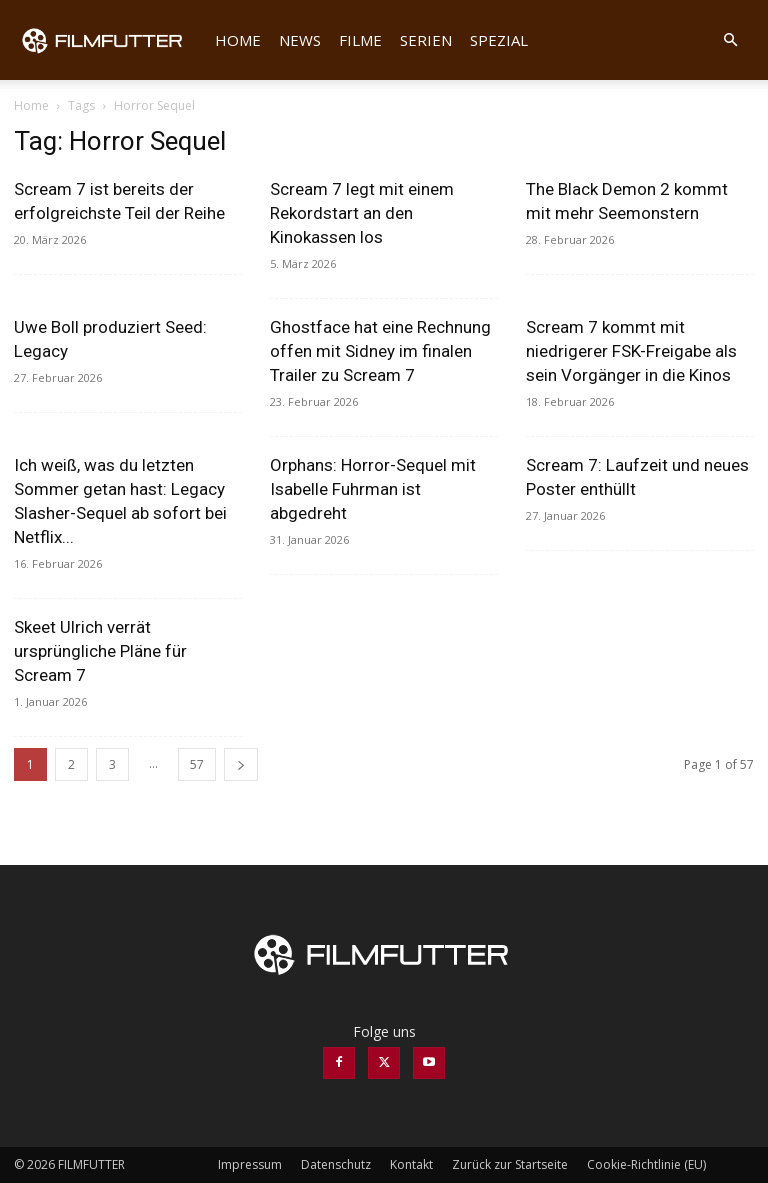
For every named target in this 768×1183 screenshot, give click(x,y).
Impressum (250, 1164)
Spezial (499, 40)
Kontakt (411, 1164)
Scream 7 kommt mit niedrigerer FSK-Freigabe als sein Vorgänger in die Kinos (631, 351)
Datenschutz (336, 1164)
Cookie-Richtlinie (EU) (646, 1164)
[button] (730, 40)
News (300, 40)
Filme (360, 40)
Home (238, 40)
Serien (426, 40)
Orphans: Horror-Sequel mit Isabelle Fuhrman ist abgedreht (373, 489)
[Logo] (110, 40)
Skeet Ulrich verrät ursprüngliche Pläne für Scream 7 (100, 651)
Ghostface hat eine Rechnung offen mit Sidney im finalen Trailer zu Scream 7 (380, 351)
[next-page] (241, 764)
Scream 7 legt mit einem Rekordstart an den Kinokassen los (362, 213)
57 (197, 764)
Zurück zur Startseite (510, 1164)
